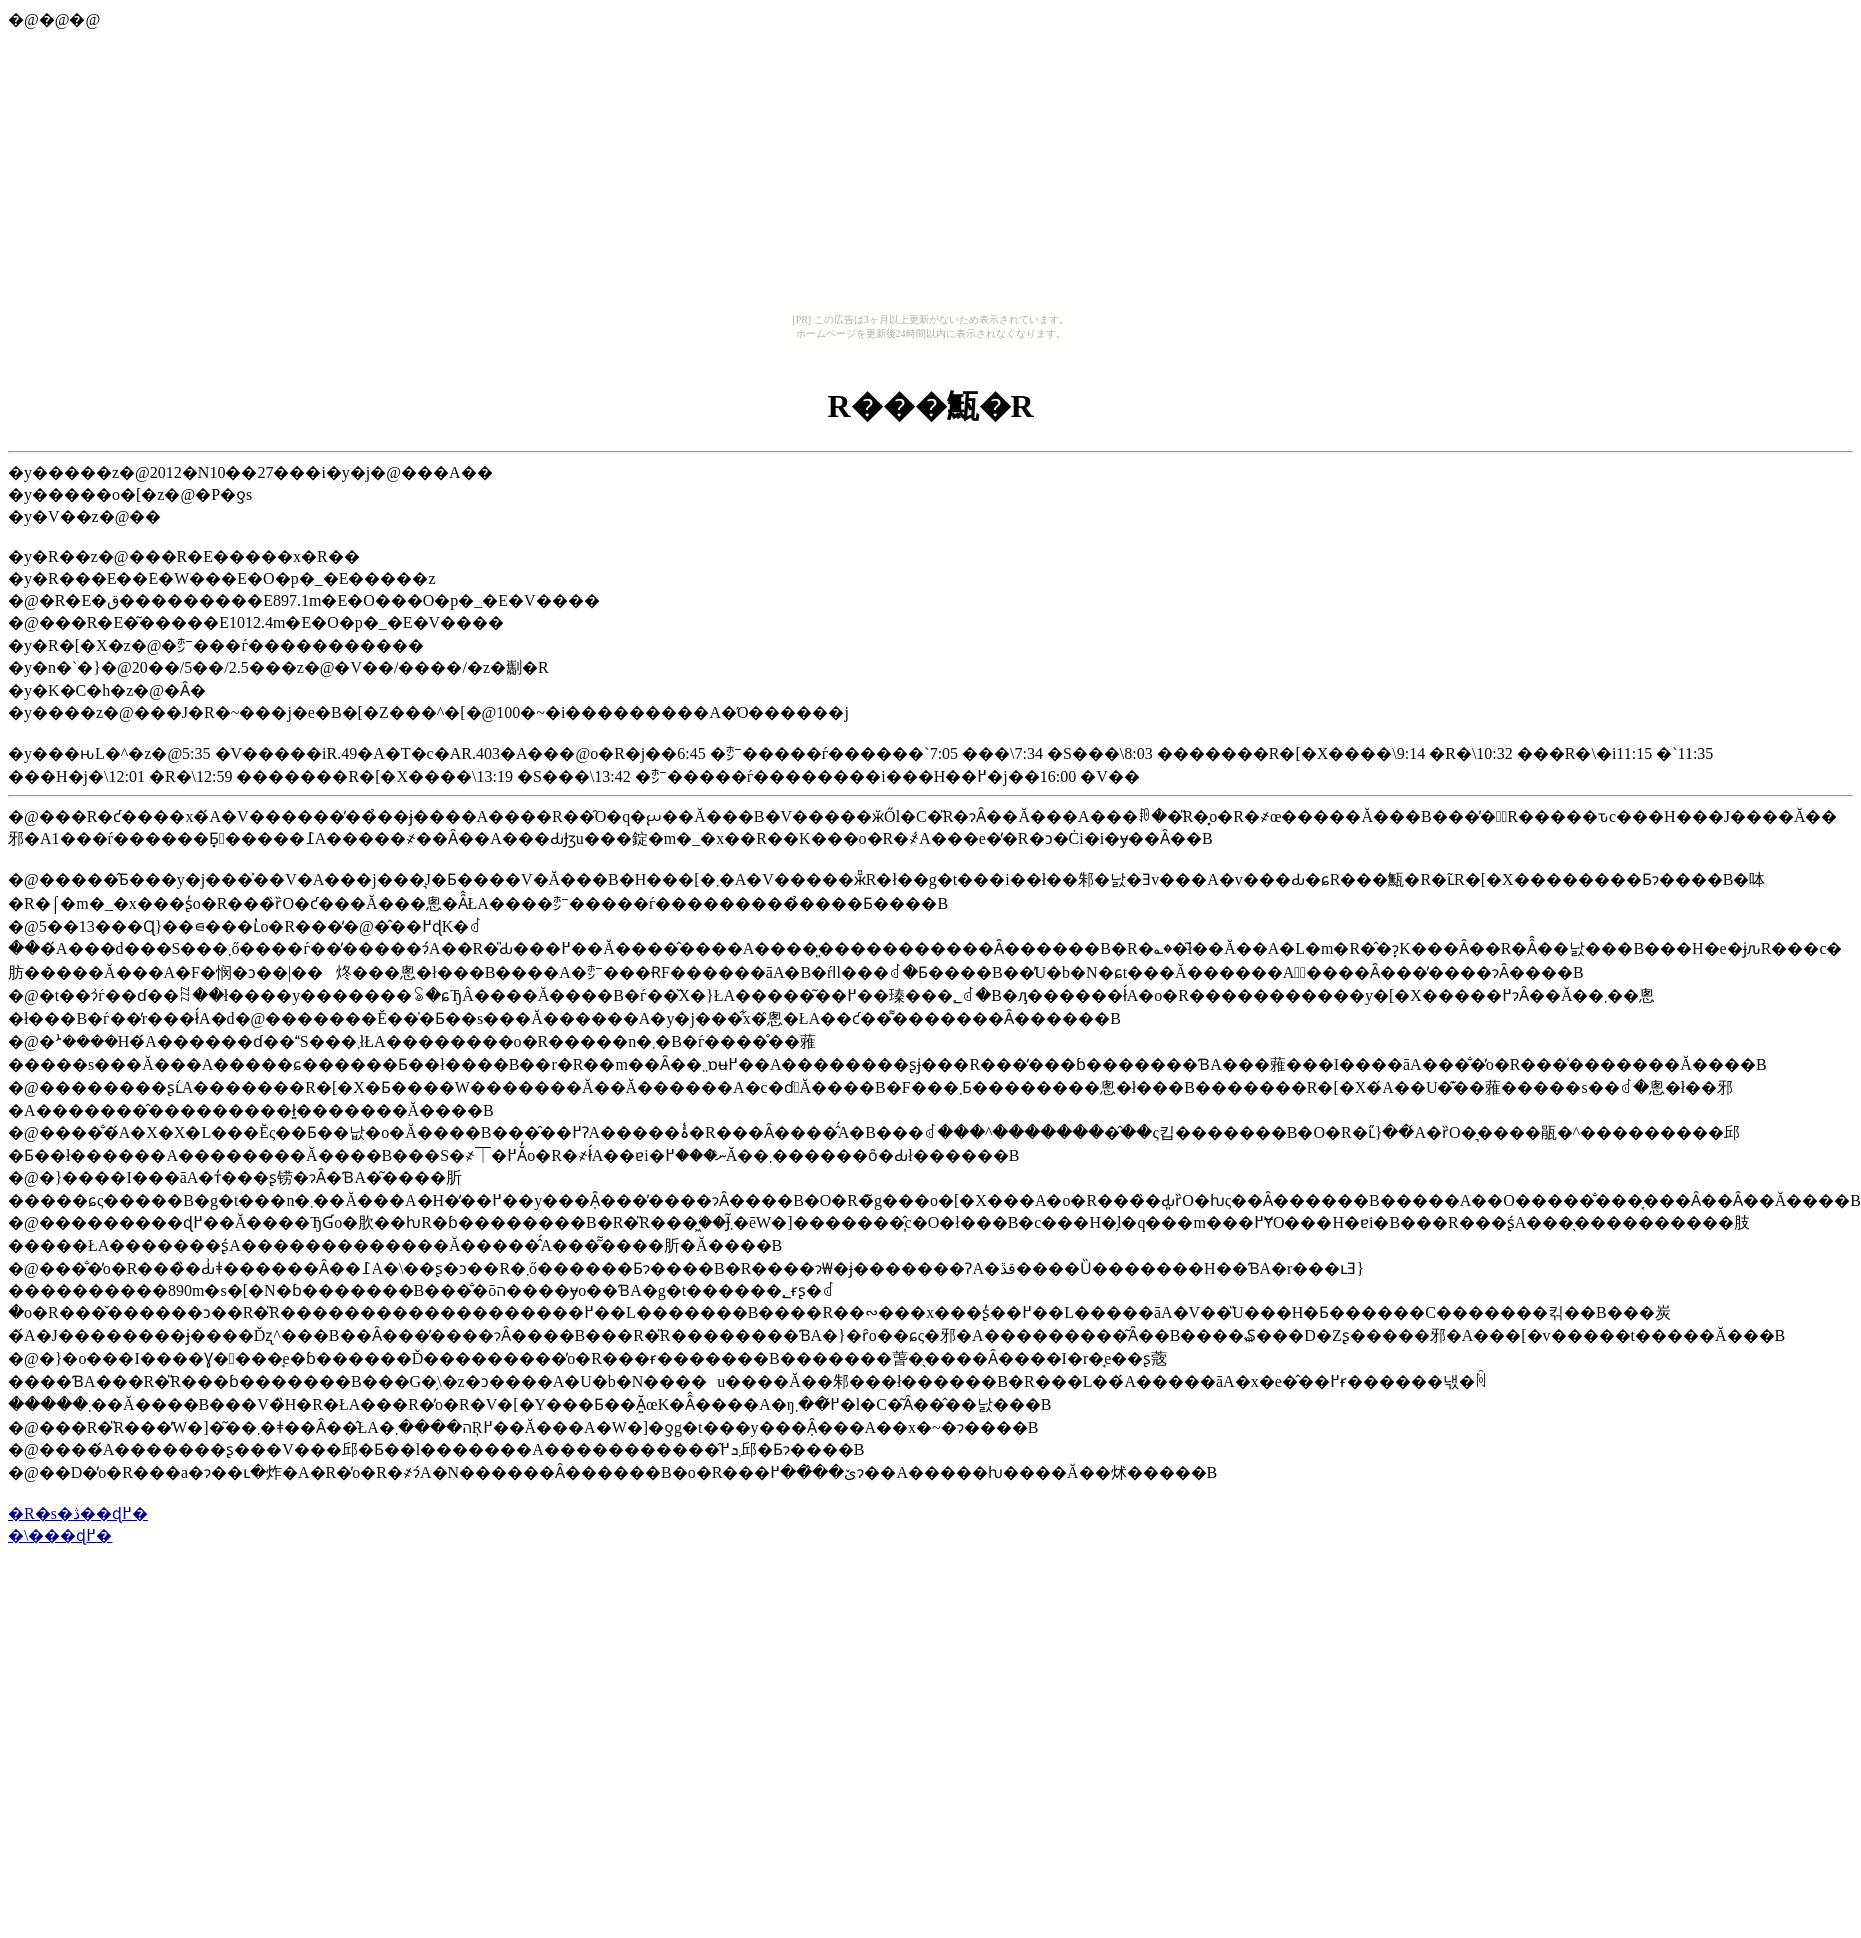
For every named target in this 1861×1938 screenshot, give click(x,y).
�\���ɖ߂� (60, 1535)
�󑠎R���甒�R (930, 406)
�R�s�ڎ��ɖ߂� (78, 1513)
